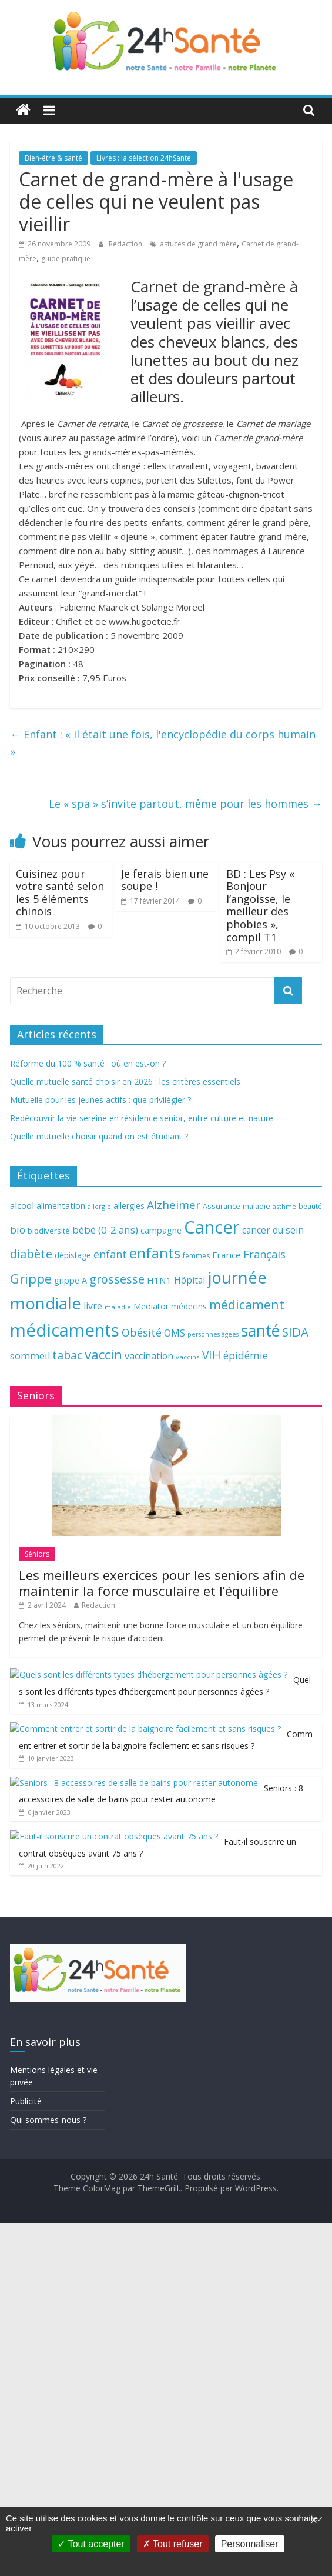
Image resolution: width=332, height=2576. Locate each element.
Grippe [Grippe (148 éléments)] (31, 1278)
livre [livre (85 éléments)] (92, 1305)
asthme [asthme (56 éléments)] (284, 1206)
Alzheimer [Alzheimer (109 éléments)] (173, 1204)
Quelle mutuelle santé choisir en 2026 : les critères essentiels (125, 1081)
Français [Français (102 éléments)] (264, 1254)
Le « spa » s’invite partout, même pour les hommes (185, 804)
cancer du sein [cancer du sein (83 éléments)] (273, 1230)
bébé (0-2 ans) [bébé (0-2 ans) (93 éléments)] (105, 1230)
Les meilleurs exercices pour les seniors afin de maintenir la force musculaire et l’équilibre (161, 1691)
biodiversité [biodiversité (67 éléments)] (49, 1230)
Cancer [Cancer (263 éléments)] (212, 1227)
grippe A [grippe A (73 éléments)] (70, 1280)
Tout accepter (91, 2544)
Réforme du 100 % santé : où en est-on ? (88, 1063)
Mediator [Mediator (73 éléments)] (151, 1306)
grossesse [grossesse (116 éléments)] (117, 1279)
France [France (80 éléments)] (226, 1255)
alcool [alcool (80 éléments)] (22, 1205)
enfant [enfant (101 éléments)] (110, 1254)
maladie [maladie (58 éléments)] (118, 1306)
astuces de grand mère (198, 244)
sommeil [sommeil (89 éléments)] (30, 1355)
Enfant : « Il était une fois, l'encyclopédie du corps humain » (163, 742)
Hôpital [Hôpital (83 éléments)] (189, 1280)
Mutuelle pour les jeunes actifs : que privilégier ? (100, 1099)
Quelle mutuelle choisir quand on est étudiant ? (99, 1136)
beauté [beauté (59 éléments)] (310, 1206)
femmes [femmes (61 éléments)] (196, 1256)
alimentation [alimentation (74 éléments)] (60, 1205)
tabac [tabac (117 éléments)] (67, 1355)
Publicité (26, 2454)
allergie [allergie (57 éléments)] (99, 1206)
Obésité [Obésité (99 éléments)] (142, 1332)
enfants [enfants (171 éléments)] (154, 1252)
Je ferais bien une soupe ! (165, 880)
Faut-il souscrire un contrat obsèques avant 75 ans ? (191, 2044)
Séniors (37, 1663)
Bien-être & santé (53, 158)
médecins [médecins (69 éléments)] (189, 1306)
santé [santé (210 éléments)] (260, 1330)
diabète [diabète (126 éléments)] (31, 1253)
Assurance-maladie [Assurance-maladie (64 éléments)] (236, 1206)
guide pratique (65, 259)
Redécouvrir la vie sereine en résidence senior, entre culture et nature (141, 1118)
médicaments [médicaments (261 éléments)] (64, 1330)
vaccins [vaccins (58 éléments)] (188, 1356)
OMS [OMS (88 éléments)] (174, 1332)
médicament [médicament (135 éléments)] (246, 1304)
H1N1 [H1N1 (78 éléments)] (159, 1280)
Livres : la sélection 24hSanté (143, 158)
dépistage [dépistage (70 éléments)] (73, 1255)
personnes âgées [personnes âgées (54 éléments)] (213, 1334)
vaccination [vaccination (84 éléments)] (149, 1355)
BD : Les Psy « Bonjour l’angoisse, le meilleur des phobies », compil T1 (260, 905)
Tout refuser (173, 2544)
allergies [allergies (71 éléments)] (129, 1205)
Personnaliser (250, 2544)
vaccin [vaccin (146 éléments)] (103, 1354)
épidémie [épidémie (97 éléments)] (245, 1355)
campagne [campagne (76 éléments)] (161, 1230)
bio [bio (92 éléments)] (17, 1230)
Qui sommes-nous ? (48, 2472)
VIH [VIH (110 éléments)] (211, 1355)
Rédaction (126, 244)
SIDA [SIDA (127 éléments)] (295, 1332)
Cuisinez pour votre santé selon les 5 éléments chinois (60, 893)
